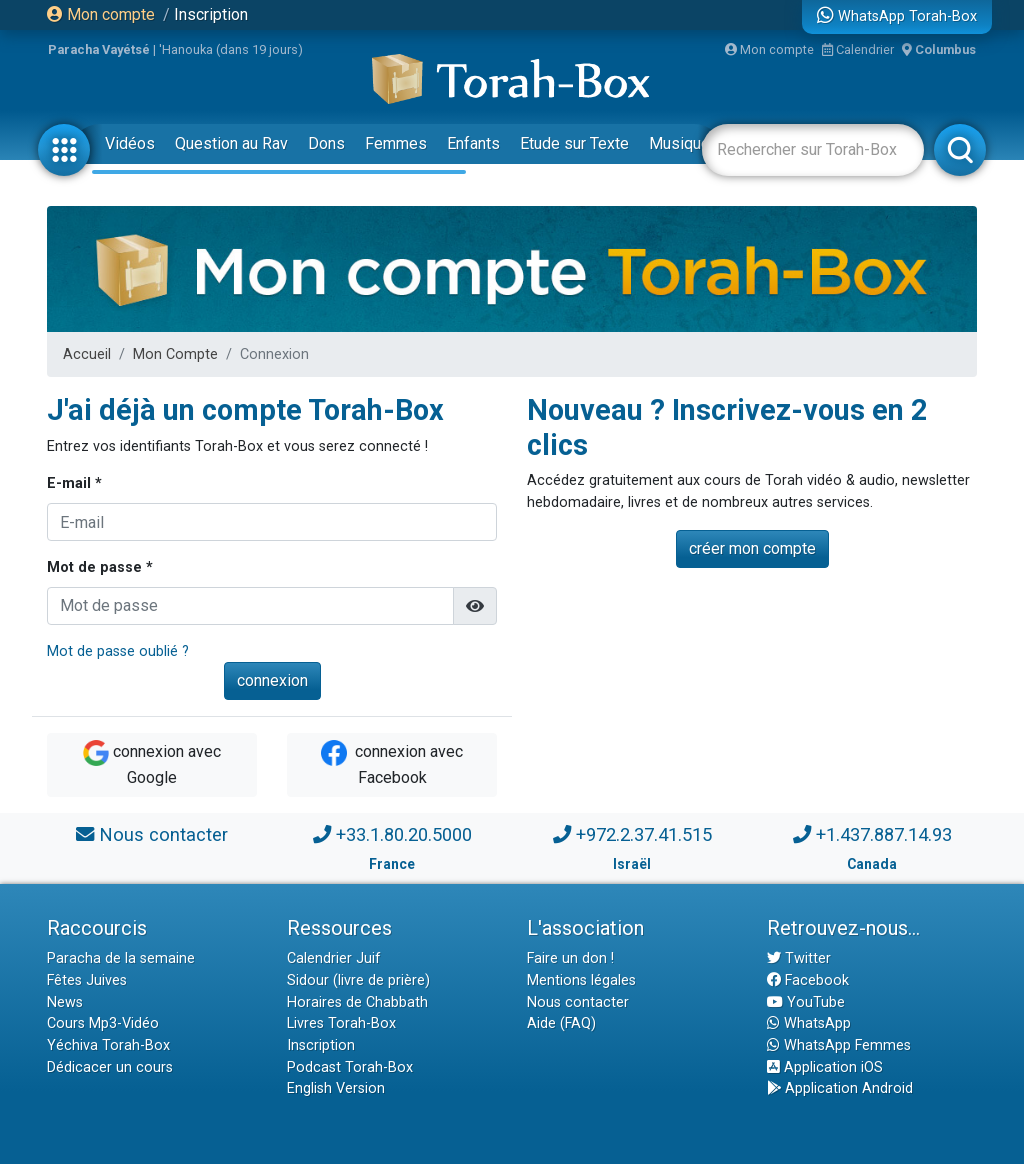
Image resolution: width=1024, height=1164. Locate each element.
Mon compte (101, 14)
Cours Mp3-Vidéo (103, 1023)
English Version (336, 1088)
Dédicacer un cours (110, 1067)
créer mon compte (752, 548)
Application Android (840, 1088)
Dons (326, 143)
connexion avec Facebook (392, 763)
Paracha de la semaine (121, 958)
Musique (679, 143)
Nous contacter (163, 834)
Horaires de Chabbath (357, 1002)
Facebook (808, 980)
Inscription (211, 14)
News (65, 1002)
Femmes (396, 143)
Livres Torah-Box (341, 1023)
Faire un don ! (570, 958)
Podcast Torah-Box (350, 1067)
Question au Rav (231, 143)
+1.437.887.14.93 (884, 834)
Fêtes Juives (87, 980)
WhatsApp (809, 1023)
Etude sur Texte (574, 143)
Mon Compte (175, 354)
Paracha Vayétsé (99, 49)
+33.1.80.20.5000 (404, 834)
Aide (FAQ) (561, 1023)
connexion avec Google (152, 763)
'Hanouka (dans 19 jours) (231, 49)
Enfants (473, 143)
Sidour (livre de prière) (358, 980)
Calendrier (858, 49)
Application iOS (825, 1067)
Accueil (87, 354)
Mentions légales (581, 980)
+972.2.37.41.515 (644, 834)
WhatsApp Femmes (839, 1045)
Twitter (799, 958)
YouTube (806, 1002)
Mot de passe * (100, 567)
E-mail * (74, 483)
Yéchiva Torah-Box (108, 1045)
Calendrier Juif (334, 958)
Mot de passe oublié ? (118, 651)
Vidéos (130, 143)
